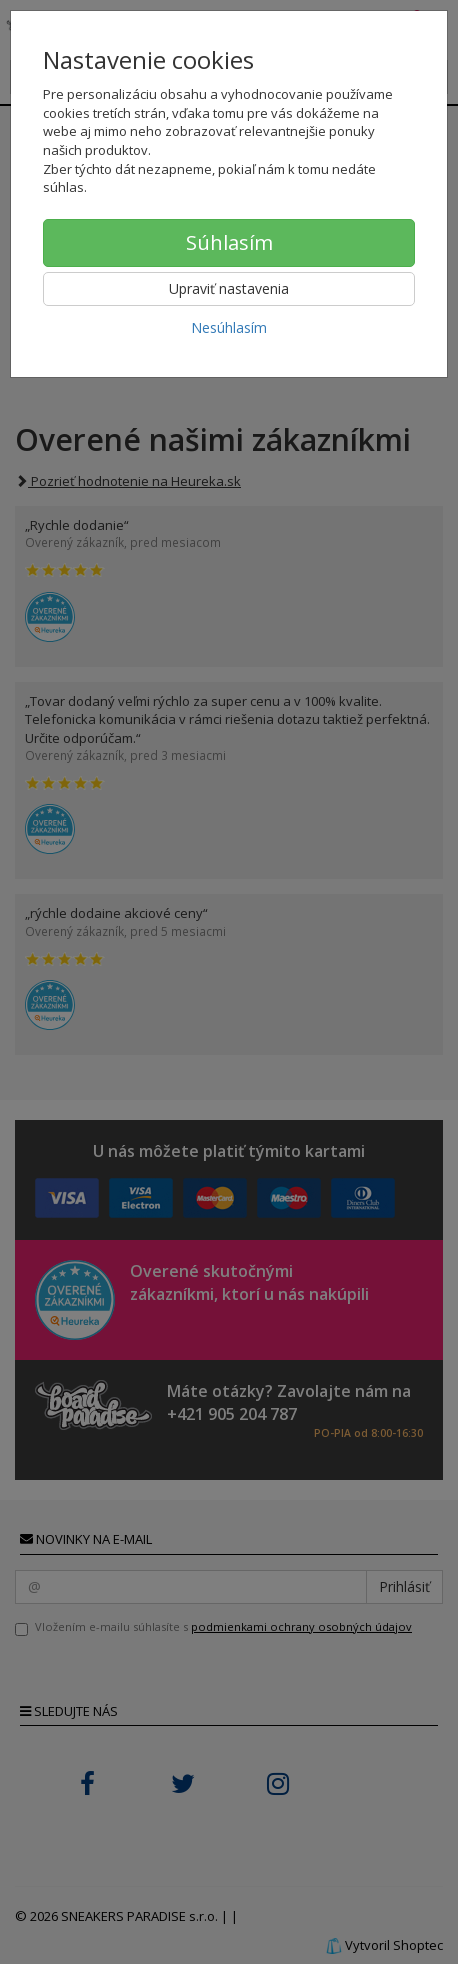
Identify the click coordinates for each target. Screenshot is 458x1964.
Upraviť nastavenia (229, 288)
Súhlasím (229, 242)
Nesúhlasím (229, 327)
